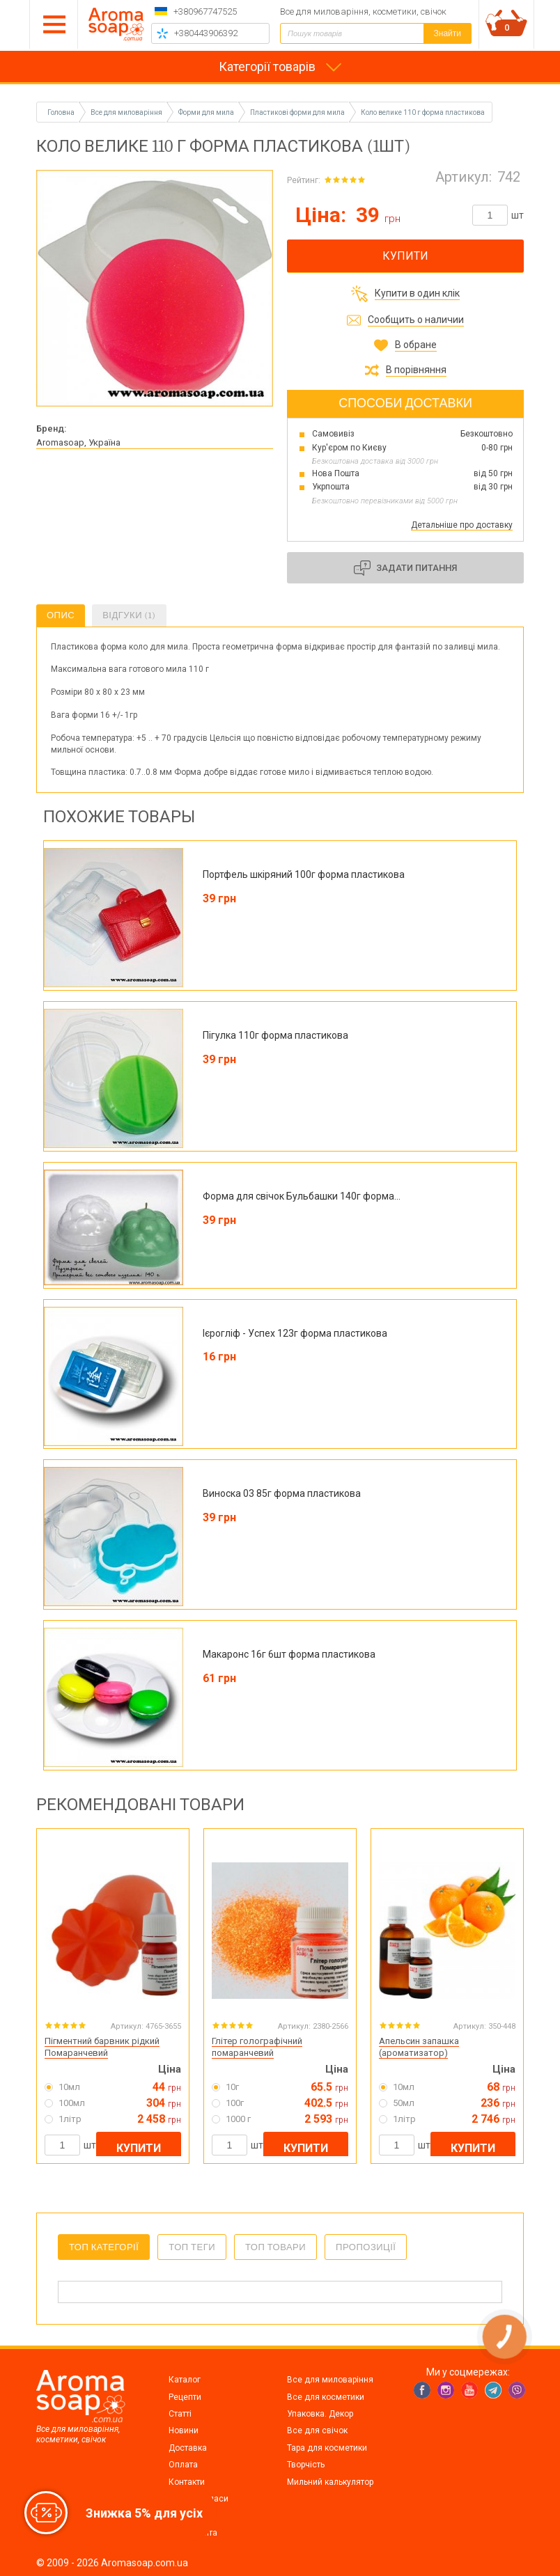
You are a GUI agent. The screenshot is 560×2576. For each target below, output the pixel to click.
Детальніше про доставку (462, 525)
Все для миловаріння (330, 2380)
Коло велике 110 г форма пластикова (423, 112)
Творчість (306, 2464)
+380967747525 (205, 11)
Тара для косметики (327, 2448)
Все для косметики (325, 2397)
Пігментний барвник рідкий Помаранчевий (102, 2047)
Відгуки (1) (128, 615)
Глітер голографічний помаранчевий (257, 2047)
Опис (61, 615)
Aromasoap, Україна (78, 442)
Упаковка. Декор (320, 2414)
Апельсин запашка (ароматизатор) (419, 2047)
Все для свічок (317, 2430)
